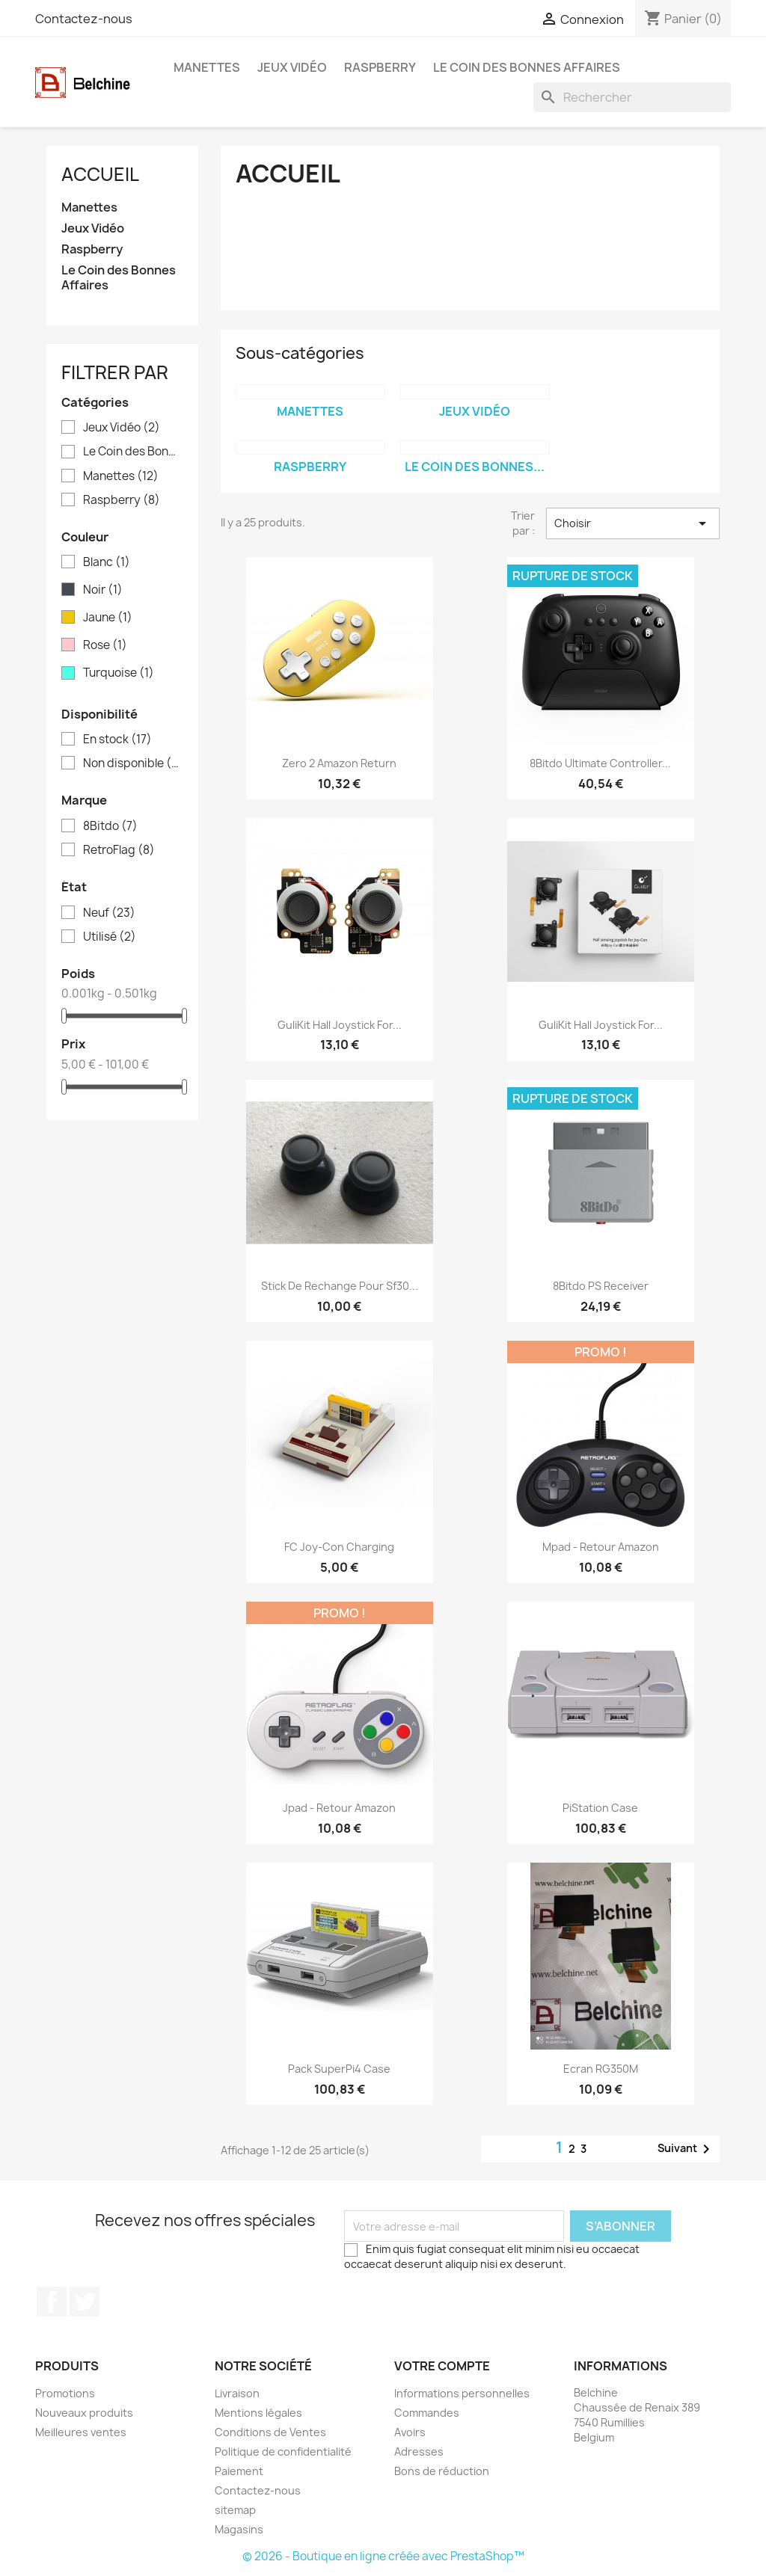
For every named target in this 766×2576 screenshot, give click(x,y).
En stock (117, 739)
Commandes (426, 2413)
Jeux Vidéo (292, 67)
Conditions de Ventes (270, 2432)
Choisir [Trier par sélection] (632, 523)
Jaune (107, 617)
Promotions (65, 2393)
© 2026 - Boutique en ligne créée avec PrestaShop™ (383, 2556)
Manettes (207, 67)
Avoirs (410, 2432)
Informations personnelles (462, 2393)
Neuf (109, 913)
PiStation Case (600, 1808)
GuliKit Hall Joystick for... (340, 1025)
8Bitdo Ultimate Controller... (600, 763)
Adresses (419, 2451)
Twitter (84, 2302)
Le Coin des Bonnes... (475, 466)
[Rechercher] (632, 97)
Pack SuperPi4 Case (339, 2069)
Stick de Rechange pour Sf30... (339, 1286)
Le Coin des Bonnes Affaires (526, 67)
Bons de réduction (441, 2471)
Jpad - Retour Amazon (339, 1808)
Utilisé (109, 936)
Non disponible (133, 763)
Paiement (239, 2471)
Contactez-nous (83, 18)
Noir (103, 589)
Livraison (237, 2393)
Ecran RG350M (600, 2069)
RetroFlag (119, 850)
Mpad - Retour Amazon (600, 1547)
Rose (105, 645)
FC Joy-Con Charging (339, 1547)
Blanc (106, 562)
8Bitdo (110, 826)
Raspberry (380, 67)
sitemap (235, 2510)
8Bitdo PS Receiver (601, 1286)
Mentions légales (258, 2413)
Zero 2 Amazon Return (339, 763)
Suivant (686, 2149)
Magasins (239, 2529)
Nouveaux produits (84, 2413)
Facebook (52, 2302)
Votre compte (442, 2366)
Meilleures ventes (80, 2432)
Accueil (100, 174)
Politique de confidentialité (283, 2451)
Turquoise (118, 672)
